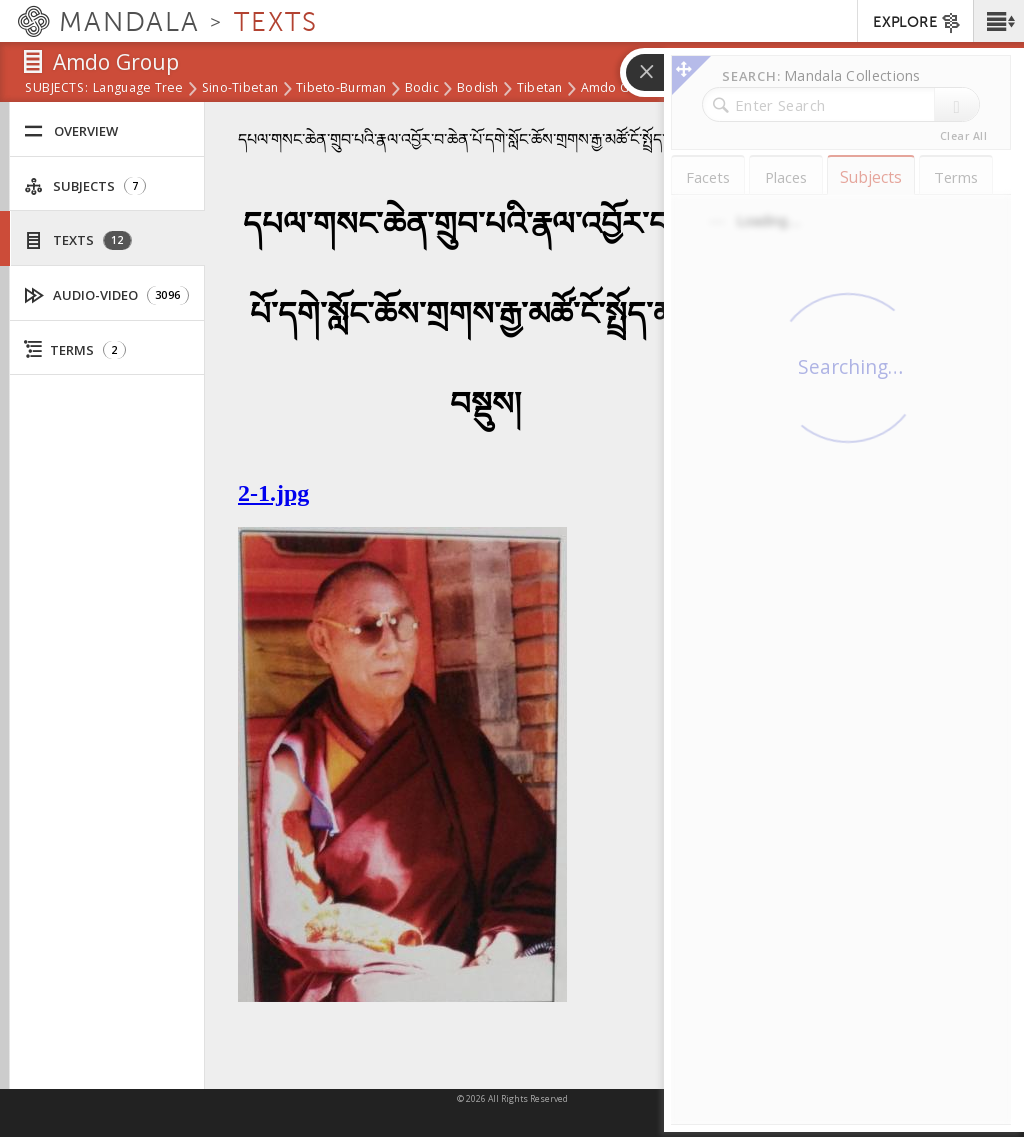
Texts (78, 240)
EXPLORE (917, 23)
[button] (998, 21)
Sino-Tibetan (240, 89)
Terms (75, 350)
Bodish (478, 89)
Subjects (85, 186)
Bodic (422, 89)
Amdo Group (620, 89)
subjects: (56, 89)
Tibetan (540, 89)
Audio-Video (107, 295)
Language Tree (138, 89)
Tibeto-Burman (341, 89)
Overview (71, 131)
